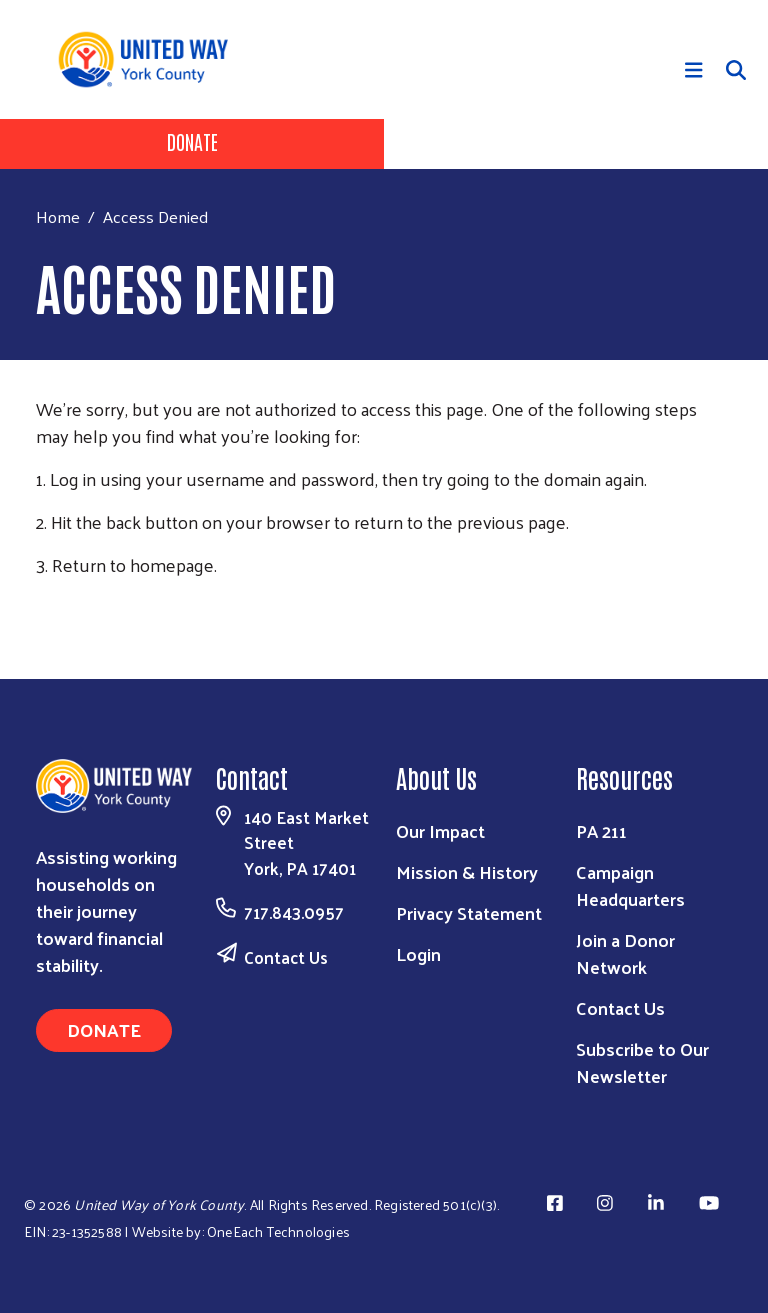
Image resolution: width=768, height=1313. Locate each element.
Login (418, 953)
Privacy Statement (469, 912)
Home (58, 216)
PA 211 (601, 830)
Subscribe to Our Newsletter (642, 1062)
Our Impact (440, 830)
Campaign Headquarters (630, 885)
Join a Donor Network (625, 953)
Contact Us (286, 957)
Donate (192, 141)
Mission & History (467, 871)
